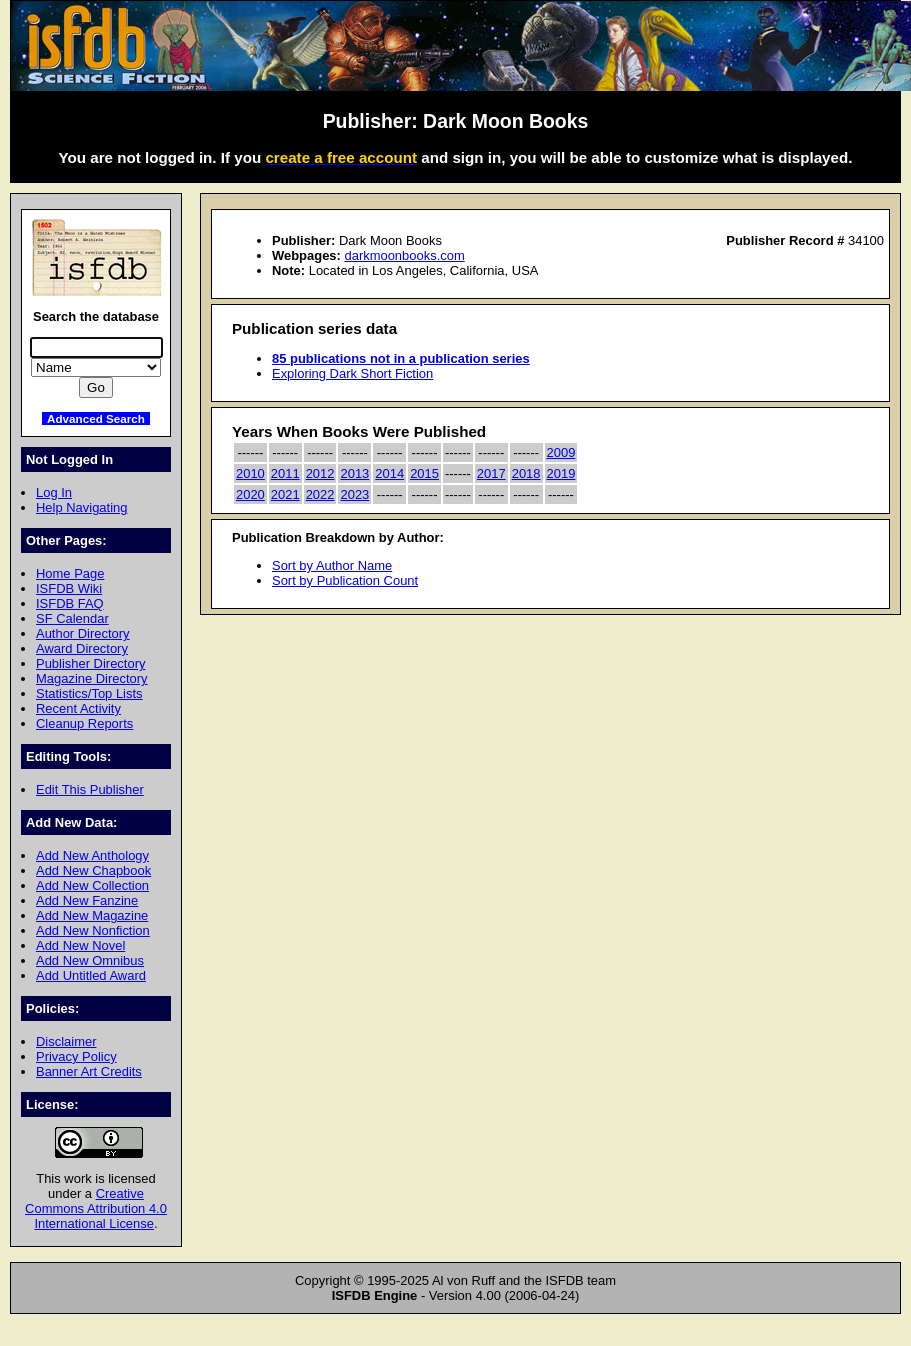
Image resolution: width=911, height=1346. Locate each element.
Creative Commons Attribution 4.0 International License (96, 1208)
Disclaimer (66, 1041)
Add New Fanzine (87, 900)
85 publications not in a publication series (401, 358)
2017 (491, 473)
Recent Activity (78, 708)
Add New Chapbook (93, 870)
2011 (285, 473)
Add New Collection (92, 885)
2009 (561, 452)
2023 (354, 494)
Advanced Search (96, 418)
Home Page (70, 573)
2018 (526, 473)
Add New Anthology (92, 855)
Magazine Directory (92, 678)
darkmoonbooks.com (404, 255)
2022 (320, 494)
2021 (285, 494)
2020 (250, 494)
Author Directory (83, 633)
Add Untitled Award (91, 975)
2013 (354, 473)
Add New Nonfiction (93, 930)
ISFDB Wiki (69, 588)
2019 (561, 473)
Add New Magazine (92, 915)
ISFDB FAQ (70, 603)
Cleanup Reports (84, 723)
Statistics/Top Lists (89, 693)
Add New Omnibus (90, 960)
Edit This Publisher (90, 789)
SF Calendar (72, 618)
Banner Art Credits (89, 1071)
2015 (424, 473)
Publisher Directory (90, 663)
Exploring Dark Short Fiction (352, 373)
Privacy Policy (76, 1056)
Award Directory (82, 648)
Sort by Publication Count (345, 580)
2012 (320, 473)
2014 (389, 473)
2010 (250, 473)
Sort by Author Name (332, 565)
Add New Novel (80, 945)
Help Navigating (81, 507)
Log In (54, 492)
